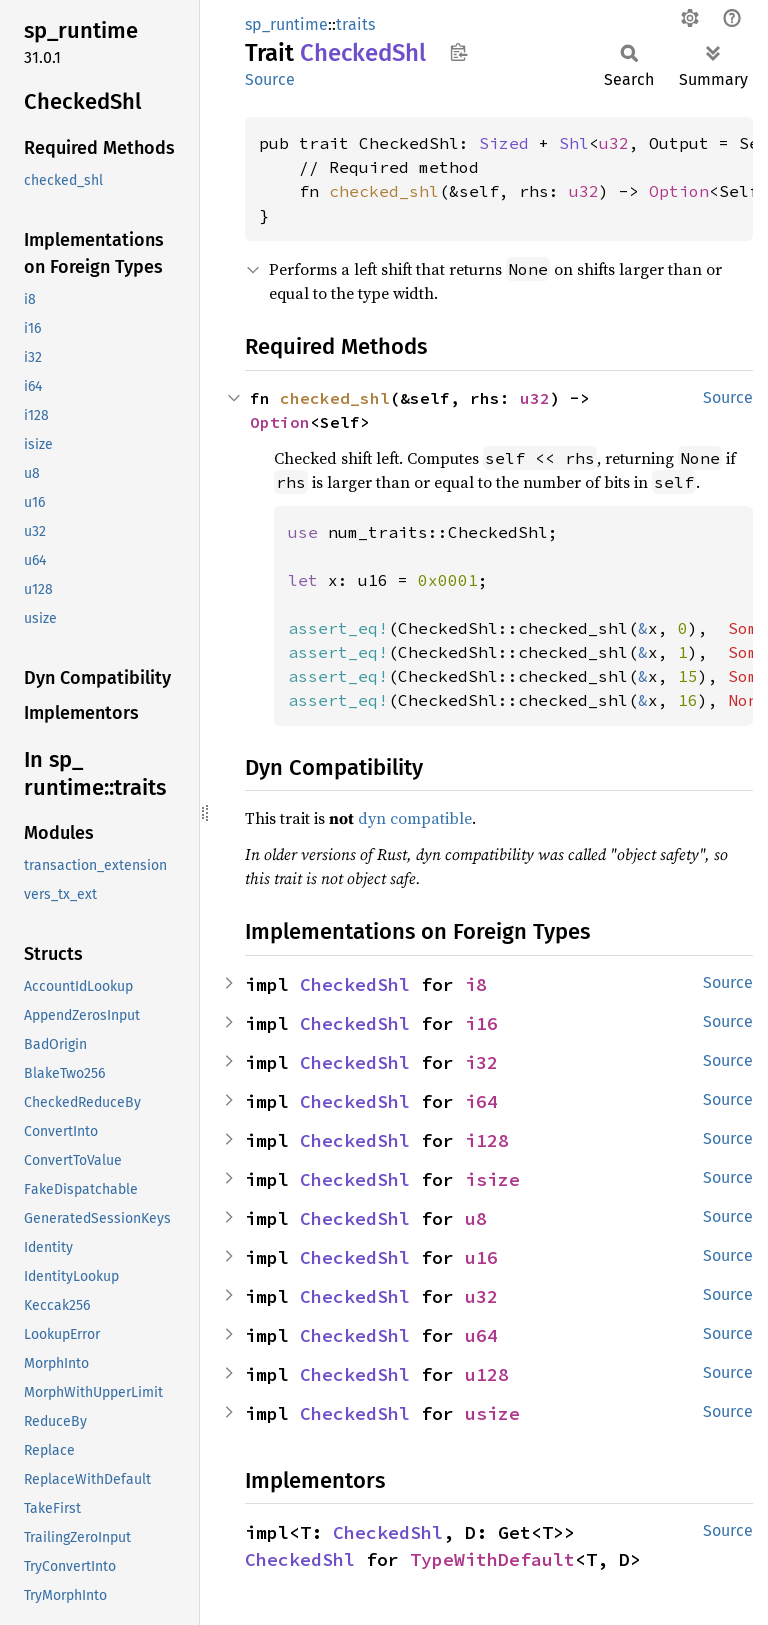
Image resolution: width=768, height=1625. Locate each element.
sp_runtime (286, 24)
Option (679, 191)
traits (355, 24)
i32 (481, 1062)
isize (492, 1179)
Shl (574, 143)
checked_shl (384, 191)
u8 (476, 1218)
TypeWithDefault (492, 1559)
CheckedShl (355, 984)
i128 (487, 1140)
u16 (481, 1257)
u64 (481, 1335)
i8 (476, 984)
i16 (481, 1023)
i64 (481, 1101)
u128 (487, 1374)
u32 (614, 143)
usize (492, 1413)
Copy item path (458, 52)
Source (270, 79)
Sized (504, 143)
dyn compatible (415, 818)
